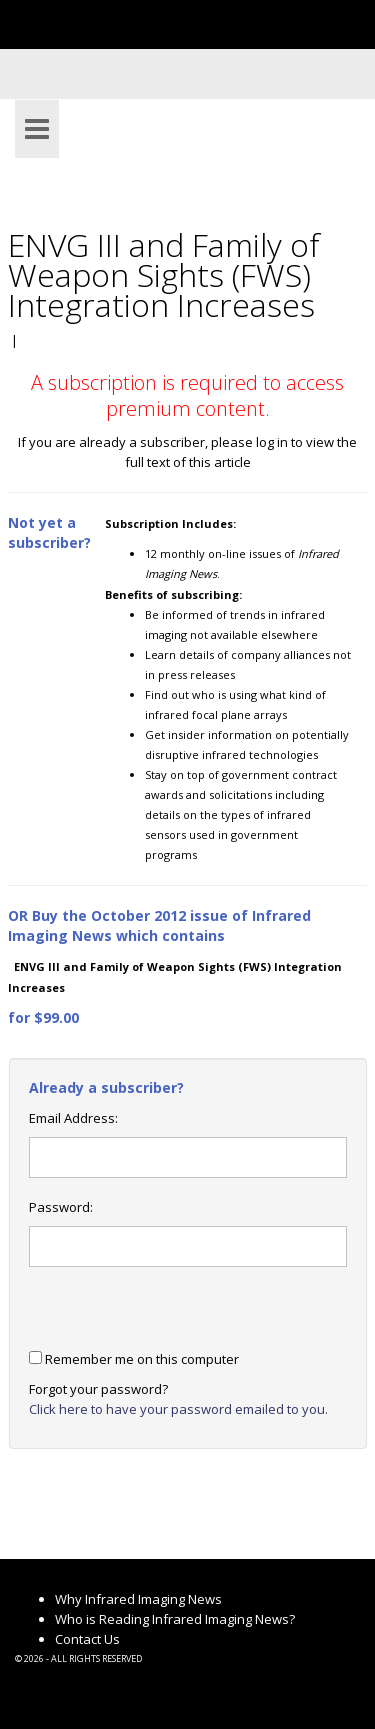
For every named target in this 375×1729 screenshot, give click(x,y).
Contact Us (87, 1639)
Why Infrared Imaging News (138, 1599)
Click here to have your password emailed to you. (178, 1409)
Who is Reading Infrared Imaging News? (175, 1619)
